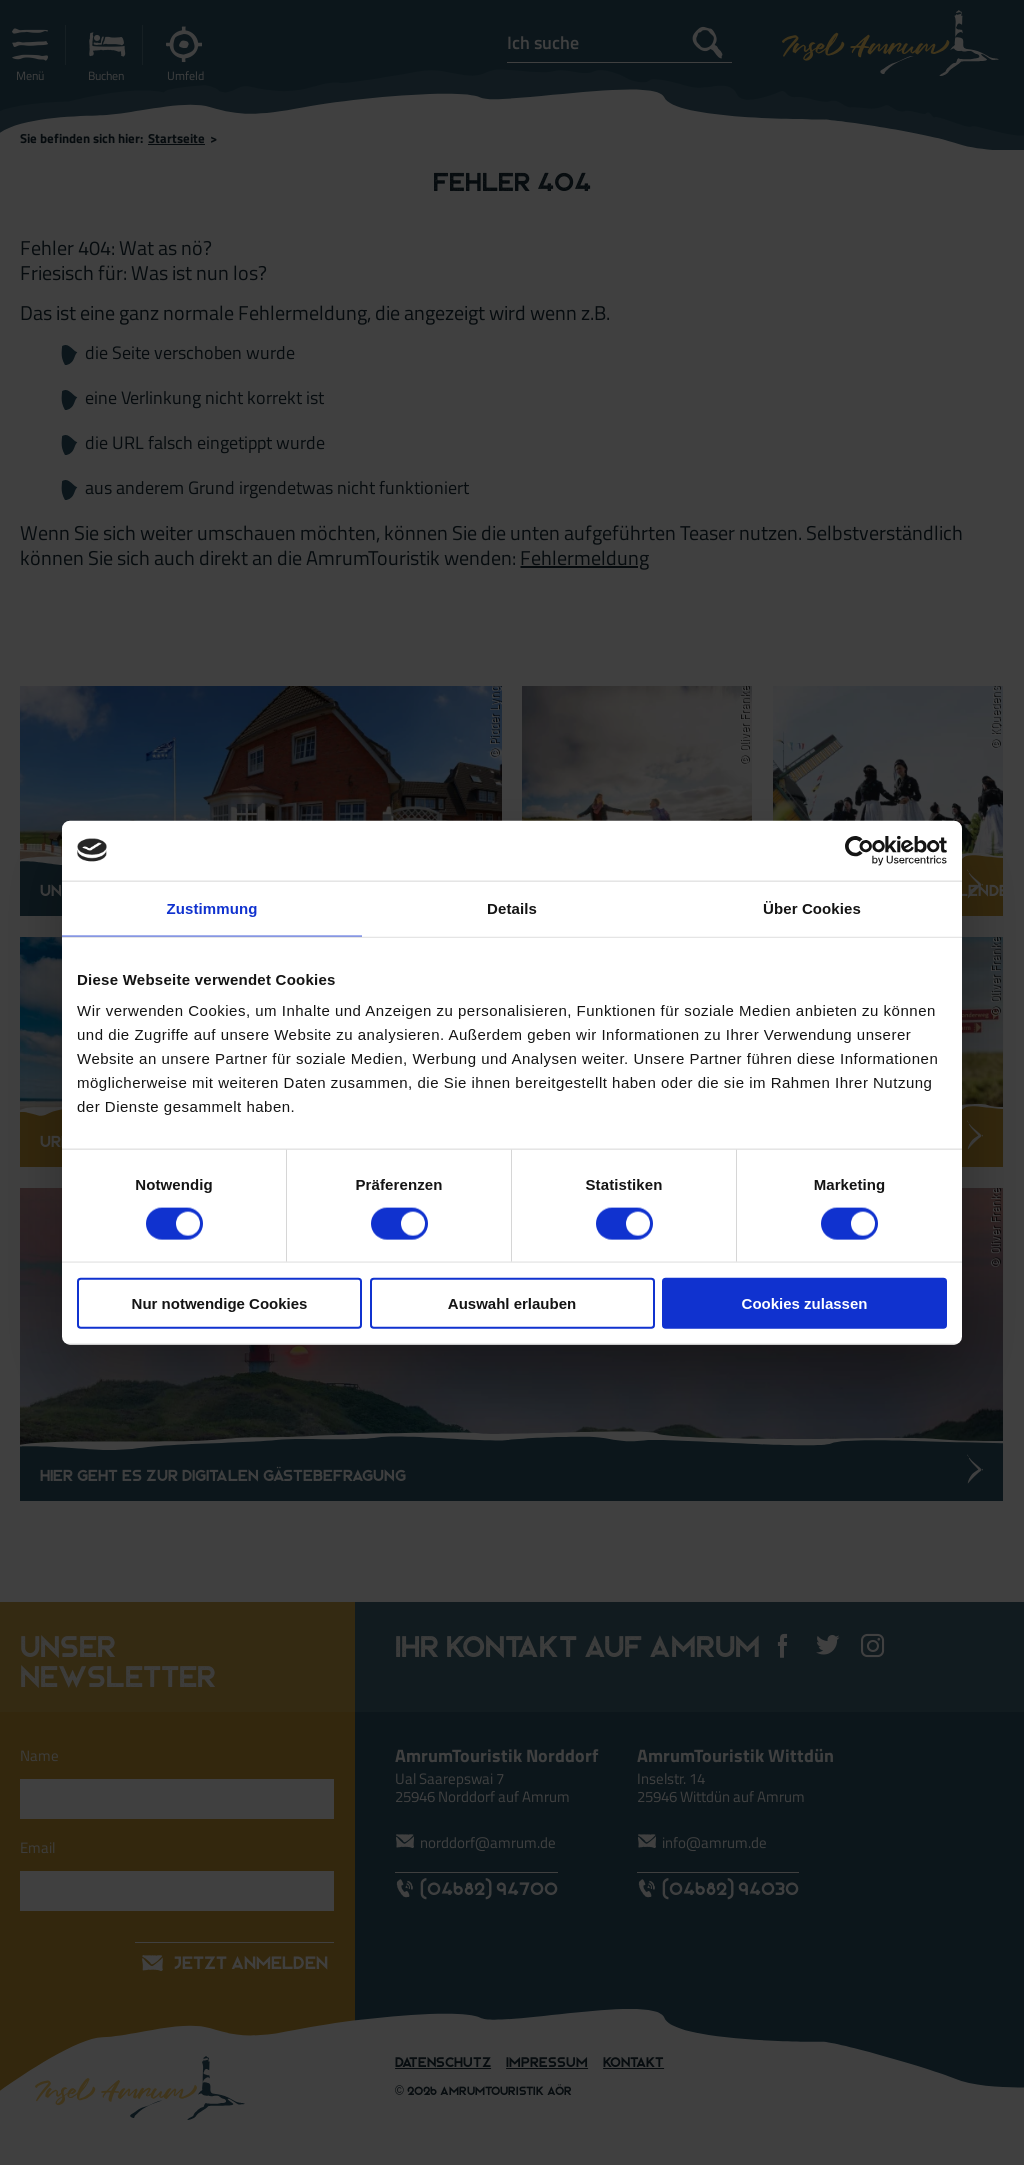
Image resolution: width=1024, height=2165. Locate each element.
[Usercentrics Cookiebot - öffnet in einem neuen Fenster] (859, 850)
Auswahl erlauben (512, 1303)
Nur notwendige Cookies (220, 1303)
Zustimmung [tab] (212, 907)
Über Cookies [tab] (812, 907)
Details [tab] (512, 907)
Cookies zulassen (805, 1303)
